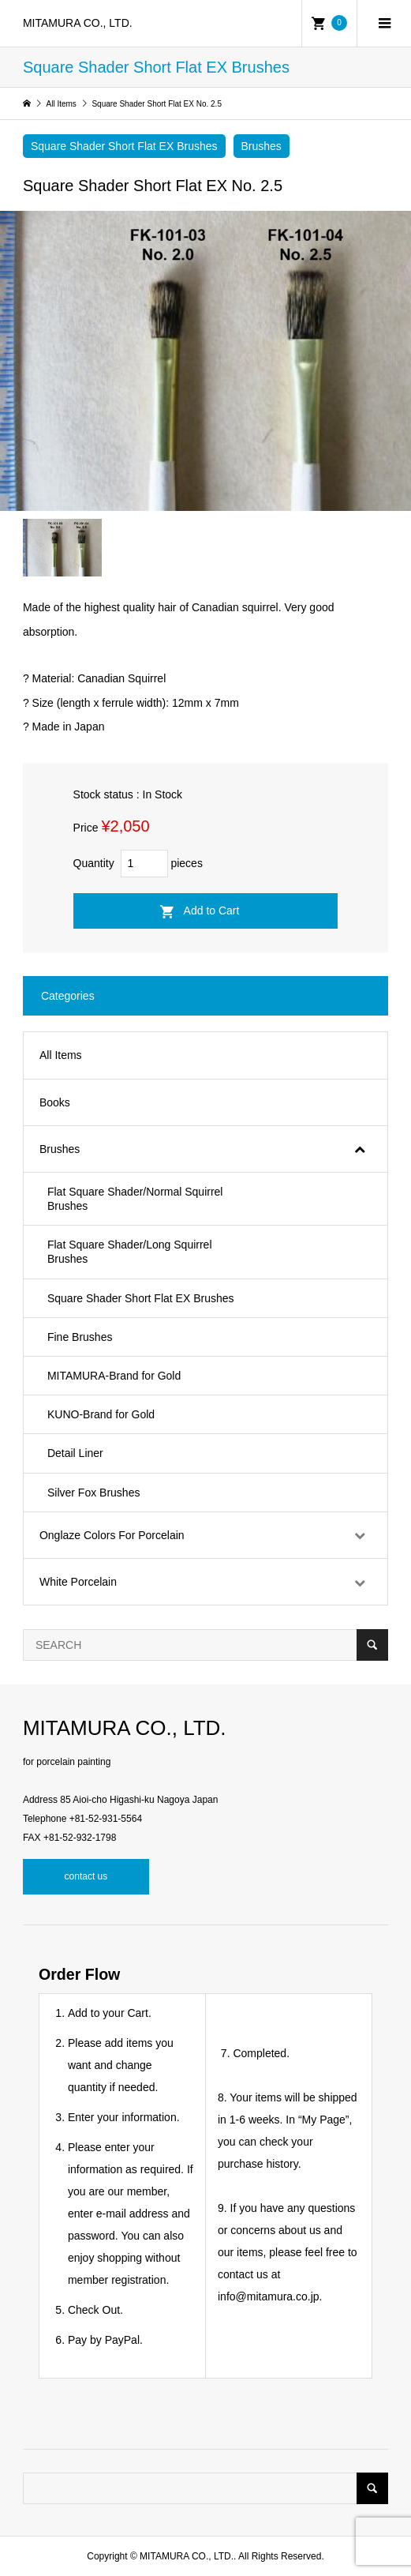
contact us (86, 1876)
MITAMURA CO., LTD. (78, 23)
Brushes (261, 146)
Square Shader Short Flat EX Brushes (124, 146)
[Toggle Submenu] (359, 1149)
